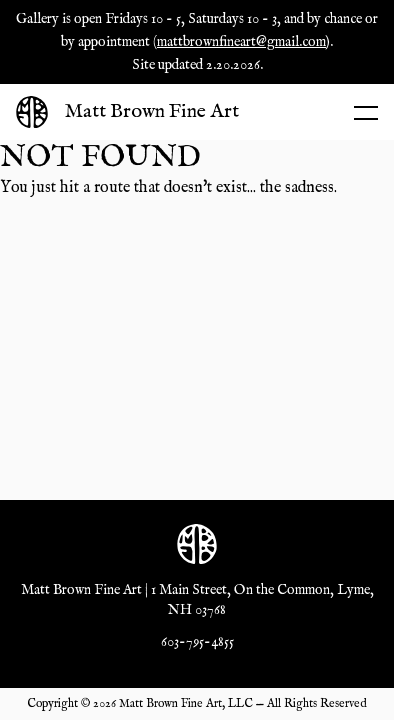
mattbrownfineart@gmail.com (241, 42)
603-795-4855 (197, 642)
